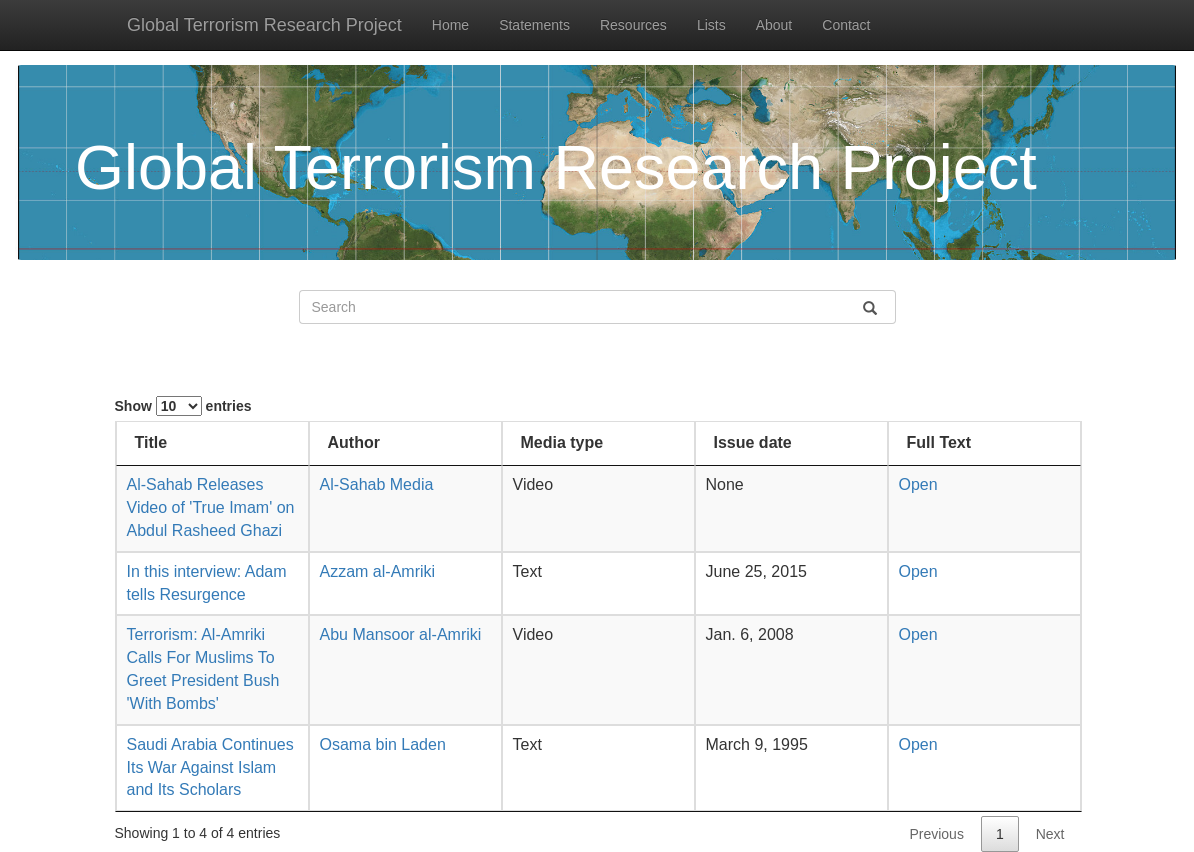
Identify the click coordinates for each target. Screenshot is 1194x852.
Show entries (183, 406)
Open (918, 484)
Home (450, 25)
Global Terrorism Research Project (264, 25)
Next (1050, 834)
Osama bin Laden (383, 744)
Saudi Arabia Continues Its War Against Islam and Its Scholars (210, 767)
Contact (846, 25)
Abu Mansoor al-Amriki (401, 634)
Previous (936, 834)
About (774, 25)
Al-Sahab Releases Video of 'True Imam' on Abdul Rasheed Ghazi (211, 507)
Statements (534, 25)
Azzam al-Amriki (378, 571)
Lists (711, 25)
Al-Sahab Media (377, 484)
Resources (633, 25)
